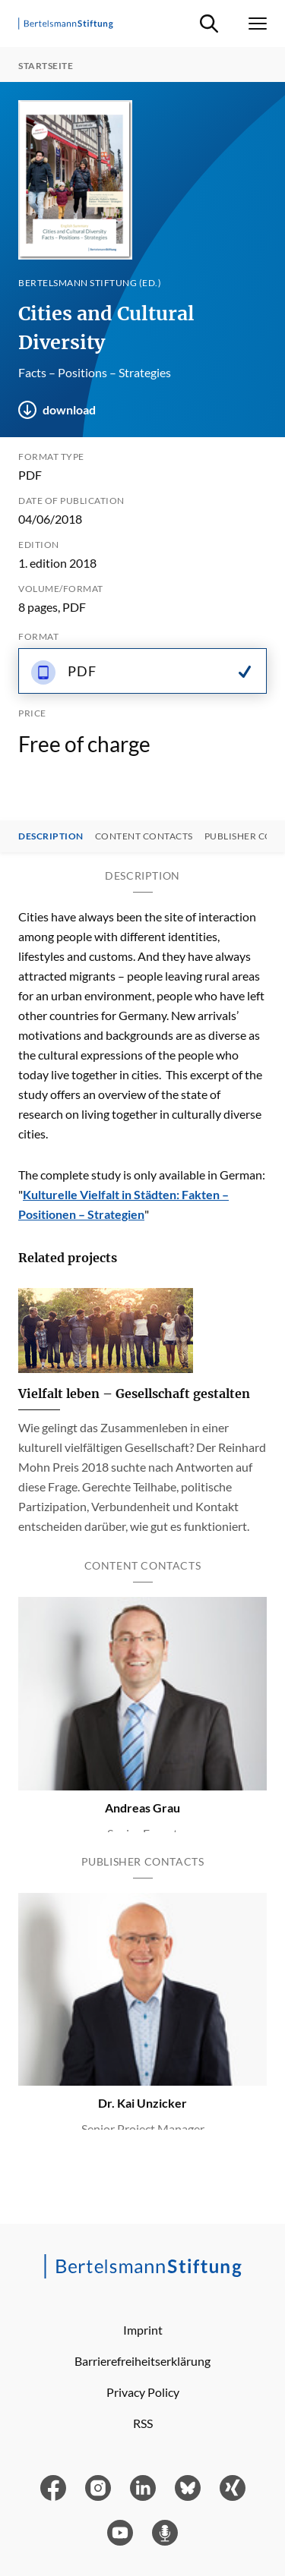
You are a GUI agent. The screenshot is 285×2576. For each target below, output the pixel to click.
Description (51, 836)
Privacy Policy (142, 2392)
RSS (143, 2423)
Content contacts (144, 836)
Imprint (143, 2329)
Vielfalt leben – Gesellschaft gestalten (134, 1393)
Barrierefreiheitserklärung (142, 2361)
